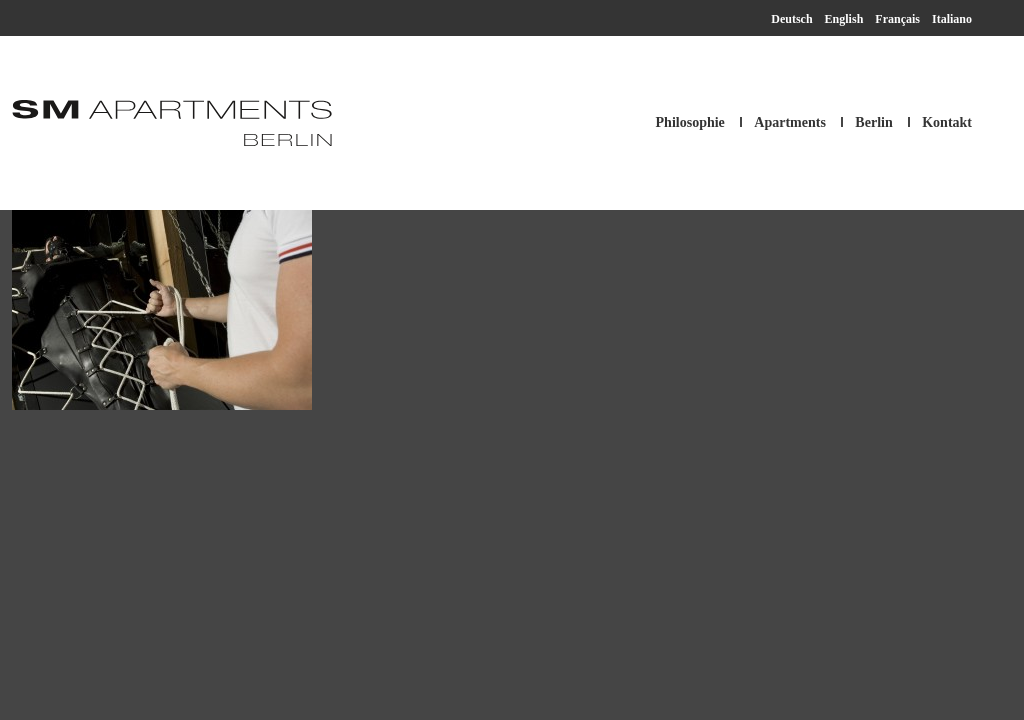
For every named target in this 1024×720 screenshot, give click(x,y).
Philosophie (690, 122)
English (844, 19)
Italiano (952, 19)
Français (897, 19)
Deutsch (791, 19)
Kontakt (947, 122)
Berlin (873, 122)
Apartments (790, 122)
